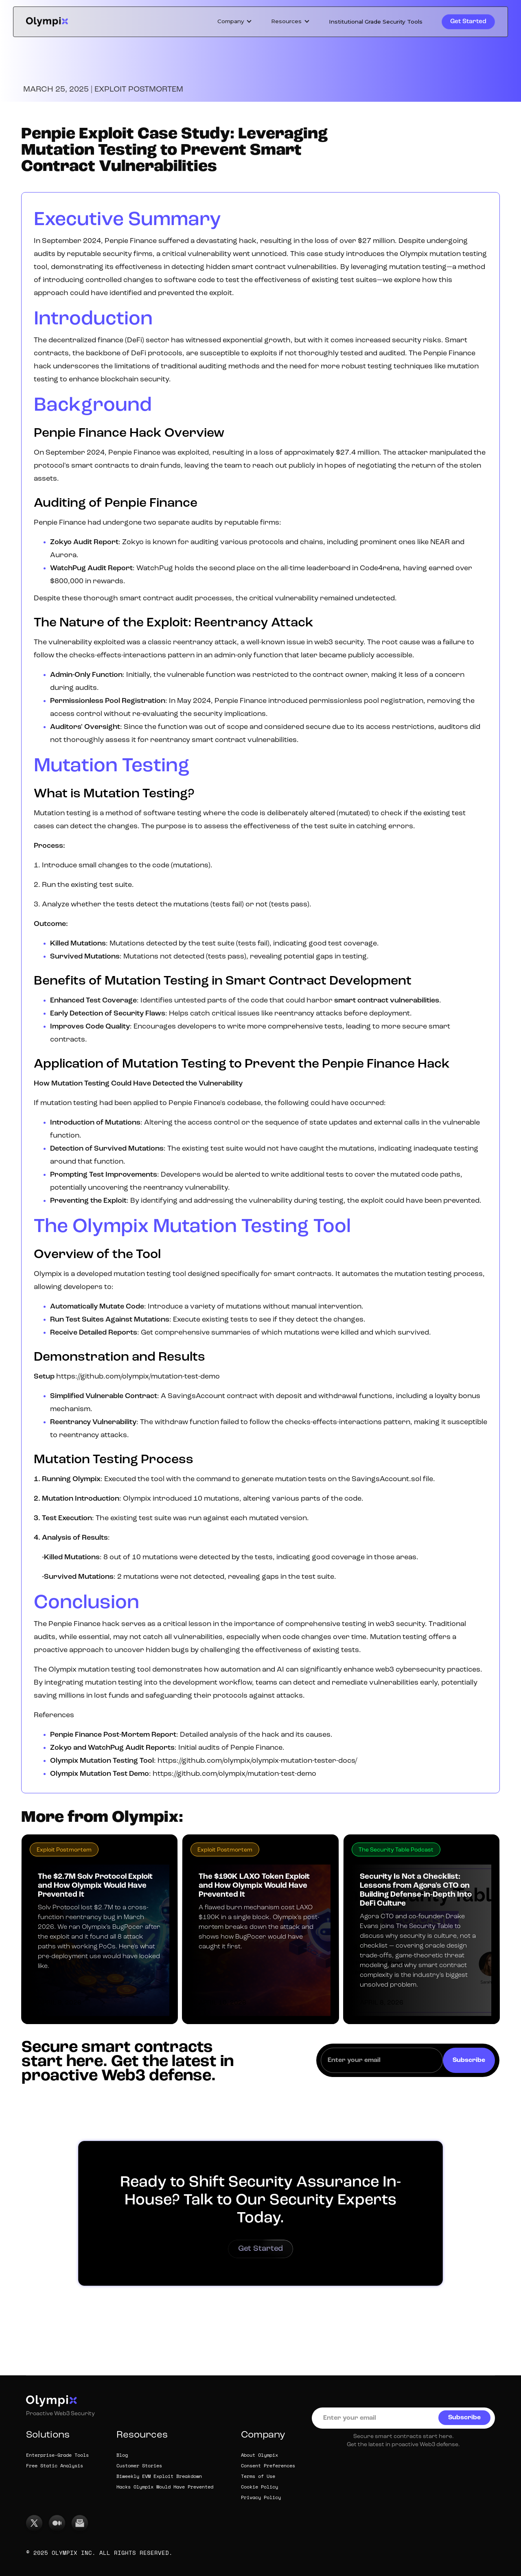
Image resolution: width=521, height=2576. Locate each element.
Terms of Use (258, 2476)
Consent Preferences (268, 2466)
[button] (234, 21)
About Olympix (259, 2455)
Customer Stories (139, 2466)
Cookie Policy (259, 2487)
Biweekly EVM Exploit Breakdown (159, 2476)
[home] (47, 21)
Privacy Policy (261, 2497)
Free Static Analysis (54, 2466)
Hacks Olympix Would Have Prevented (164, 2487)
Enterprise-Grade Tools (57, 2455)
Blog (122, 2455)
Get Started (468, 21)
